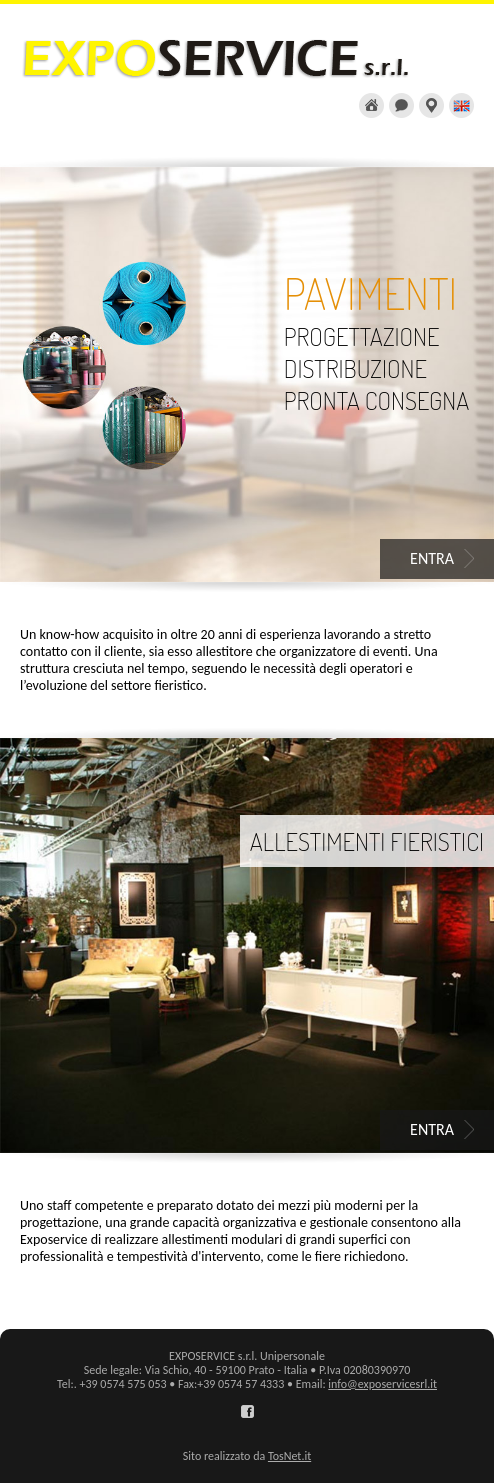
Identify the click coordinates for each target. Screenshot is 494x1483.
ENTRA (432, 558)
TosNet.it (289, 1456)
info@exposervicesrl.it (382, 1384)
